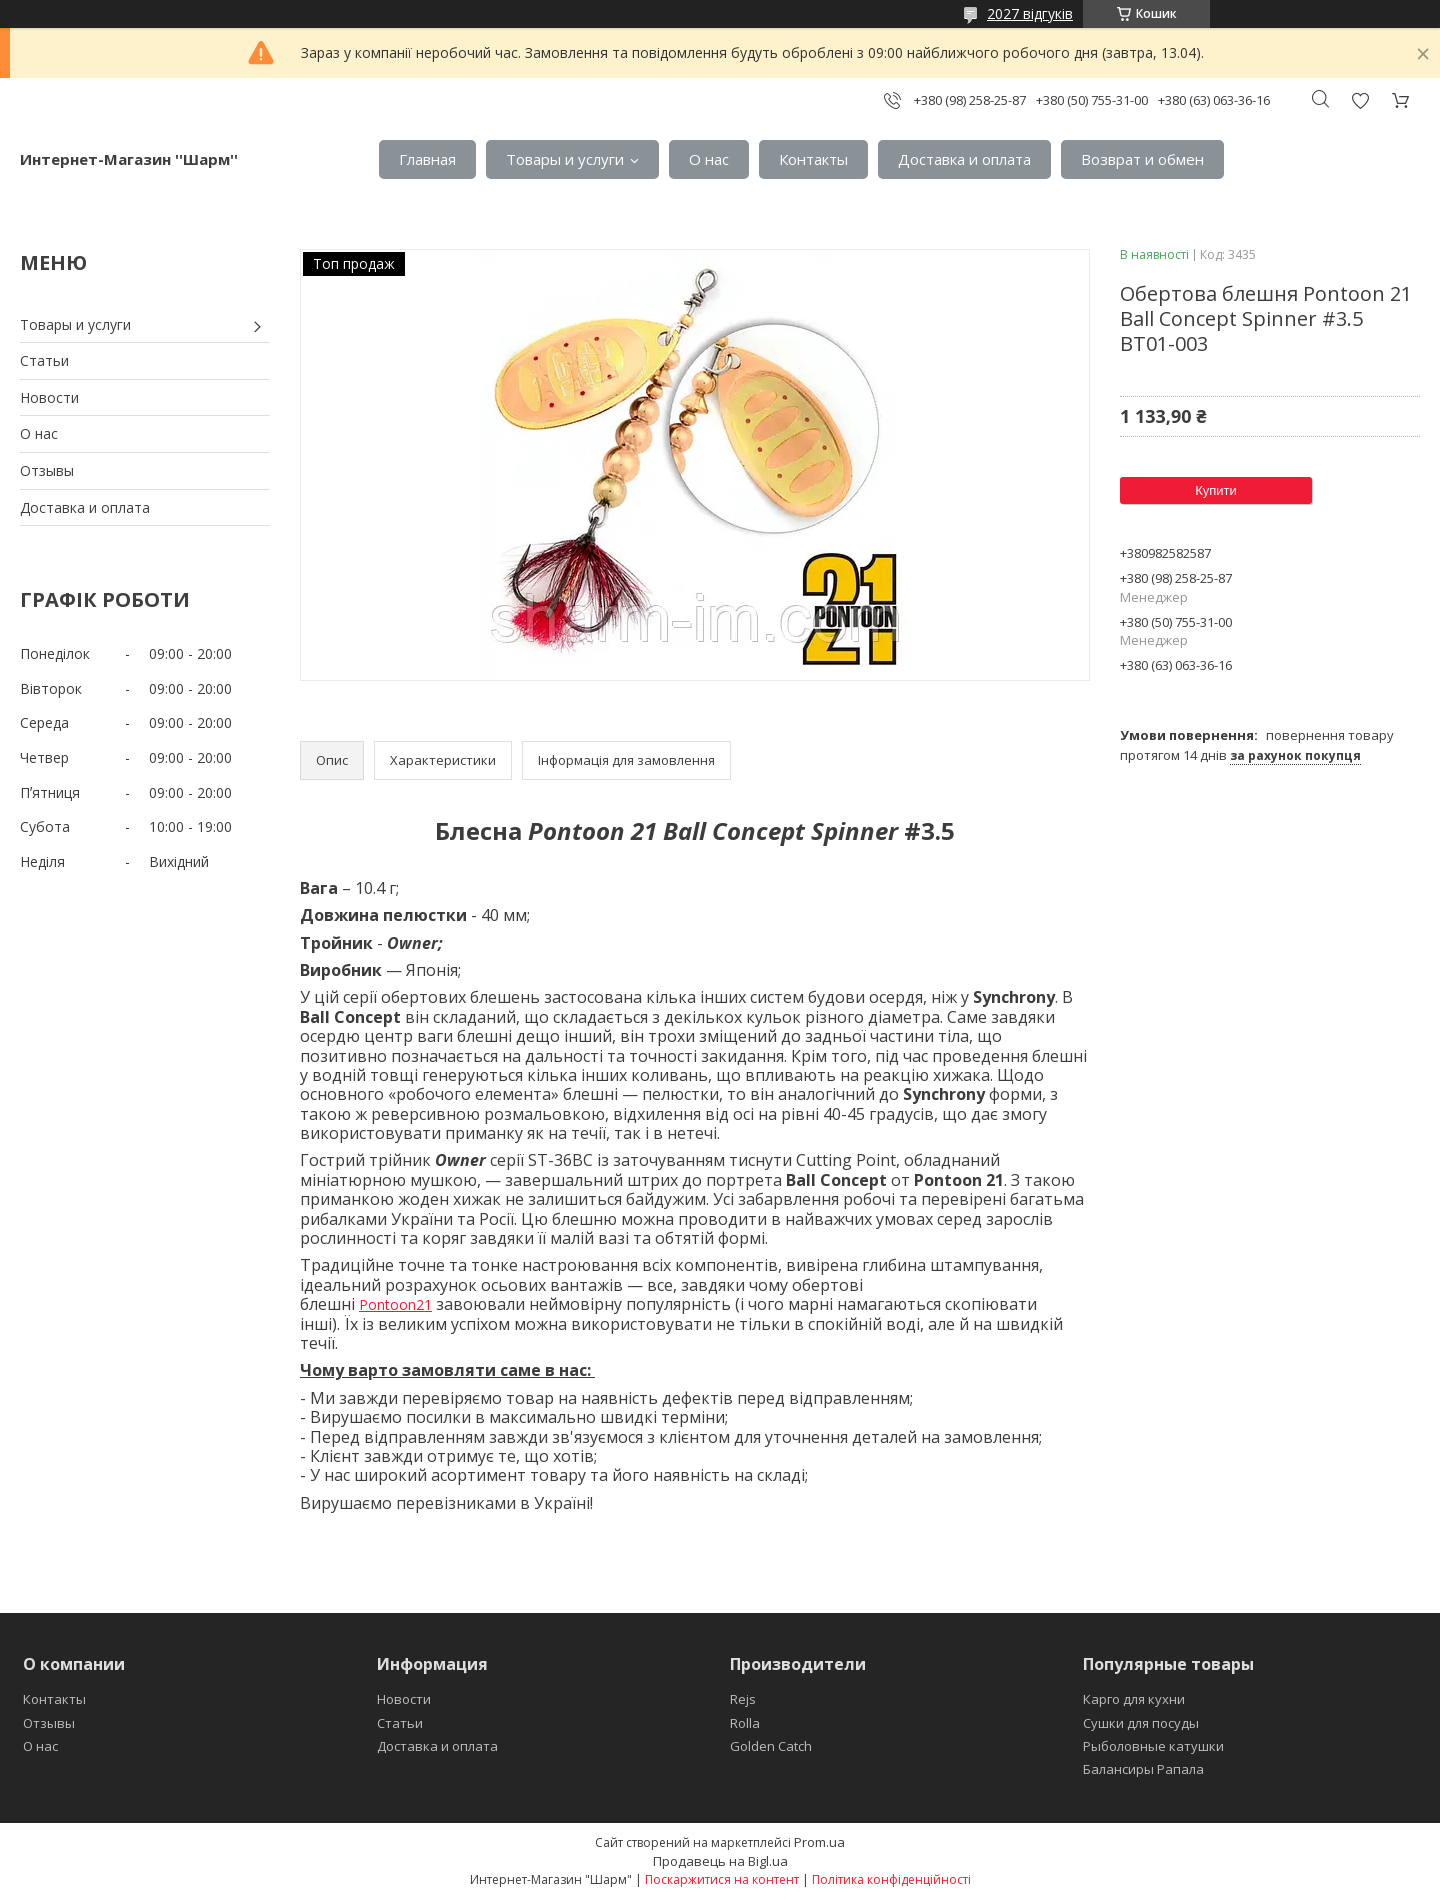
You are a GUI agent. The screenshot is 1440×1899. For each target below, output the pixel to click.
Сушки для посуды (1141, 1723)
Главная (427, 159)
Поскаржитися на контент (722, 1879)
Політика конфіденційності (891, 1879)
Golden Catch (771, 1746)
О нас (709, 159)
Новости (49, 397)
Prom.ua (819, 1842)
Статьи (44, 360)
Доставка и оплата (964, 159)
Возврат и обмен (1142, 159)
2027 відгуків (1030, 13)
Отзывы (47, 470)
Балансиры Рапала (1143, 1769)
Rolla (745, 1723)
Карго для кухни (1134, 1699)
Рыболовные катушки (1153, 1746)
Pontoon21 (395, 1304)
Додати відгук (1360, 100)
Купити (1216, 490)
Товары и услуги (565, 159)
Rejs (743, 1699)
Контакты (813, 159)
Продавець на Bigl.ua (720, 1861)
